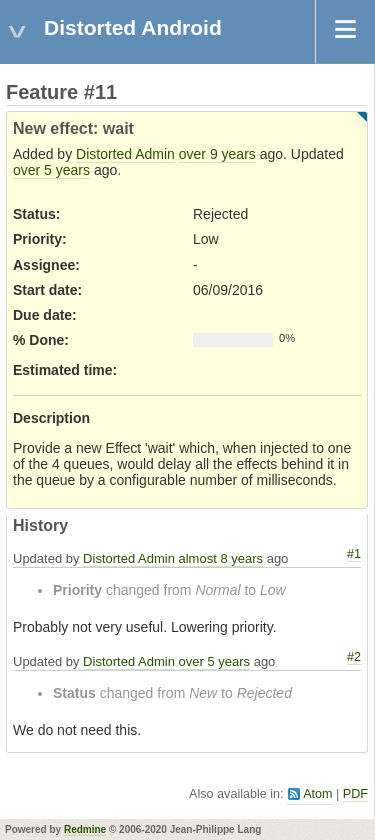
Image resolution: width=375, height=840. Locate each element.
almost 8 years (221, 558)
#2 (354, 657)
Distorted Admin (125, 154)
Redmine (85, 829)
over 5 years (51, 170)
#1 (354, 554)
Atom (317, 794)
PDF (355, 794)
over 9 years (217, 154)
